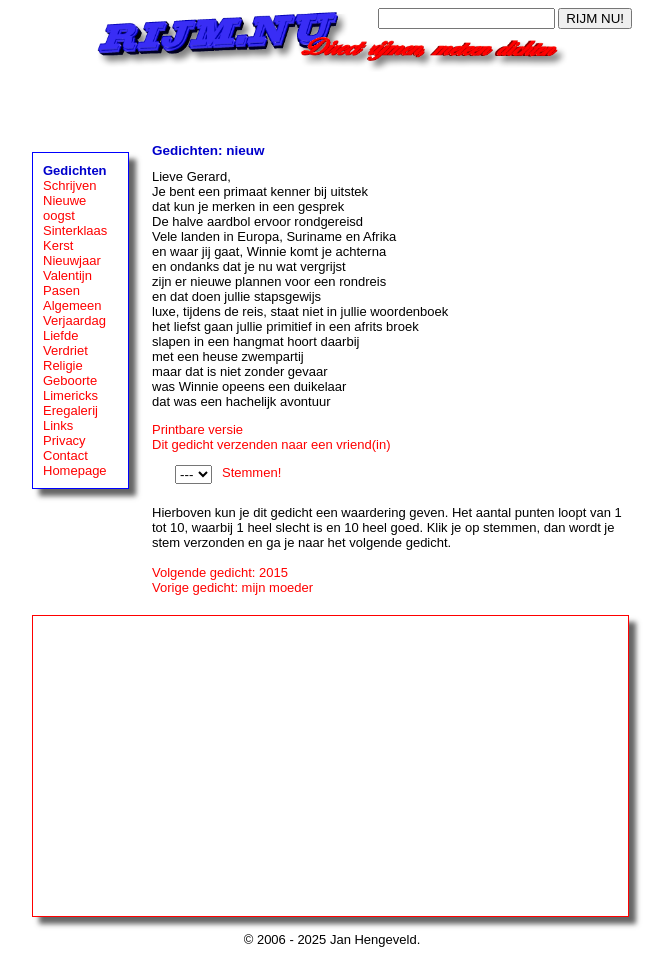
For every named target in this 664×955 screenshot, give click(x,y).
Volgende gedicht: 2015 (220, 572)
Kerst (58, 245)
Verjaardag (74, 320)
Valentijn (67, 275)
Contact (65, 455)
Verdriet (65, 350)
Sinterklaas (75, 230)
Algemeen (72, 305)
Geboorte (70, 380)
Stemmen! (251, 472)
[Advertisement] (332, 102)
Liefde (60, 335)
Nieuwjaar (72, 260)
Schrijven (69, 185)
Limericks (70, 395)
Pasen (61, 290)
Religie (63, 365)
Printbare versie (197, 429)
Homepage (75, 470)
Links (58, 425)
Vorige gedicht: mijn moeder (232, 587)
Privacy (64, 440)
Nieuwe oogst (64, 208)
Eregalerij (70, 410)
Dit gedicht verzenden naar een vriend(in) (271, 444)
